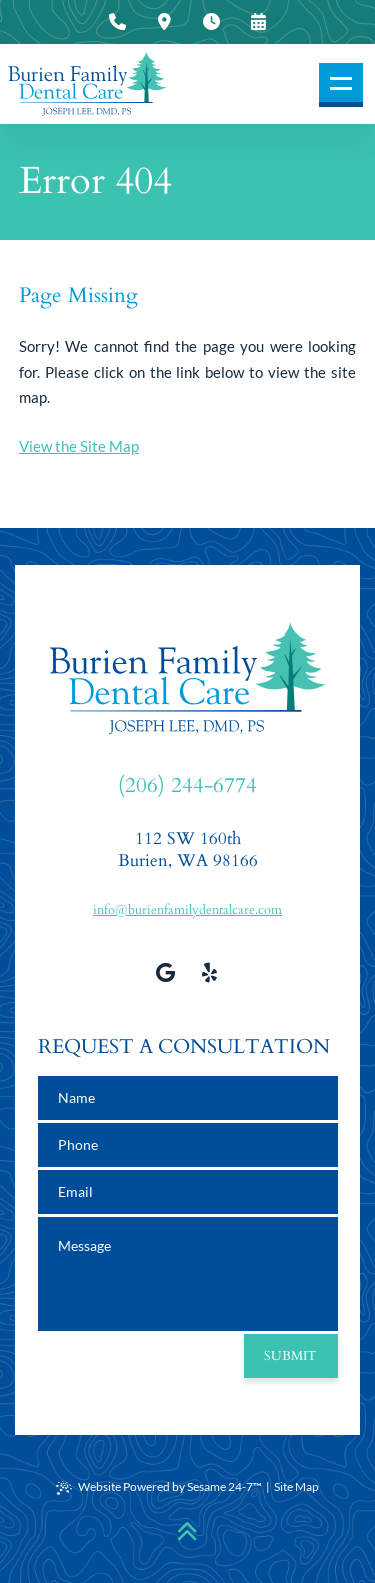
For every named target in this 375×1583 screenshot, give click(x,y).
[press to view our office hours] (211, 22)
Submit (290, 1356)
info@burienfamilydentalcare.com (187, 910)
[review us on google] (166, 972)
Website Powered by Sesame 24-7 (159, 1487)
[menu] (341, 85)
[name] (188, 1098)
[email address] (188, 1192)
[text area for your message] (188, 1274)
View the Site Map (79, 446)
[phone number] (188, 1145)
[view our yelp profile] (210, 972)
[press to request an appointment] (258, 22)
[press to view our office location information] (164, 22)
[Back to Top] (187, 1531)
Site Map (296, 1486)
